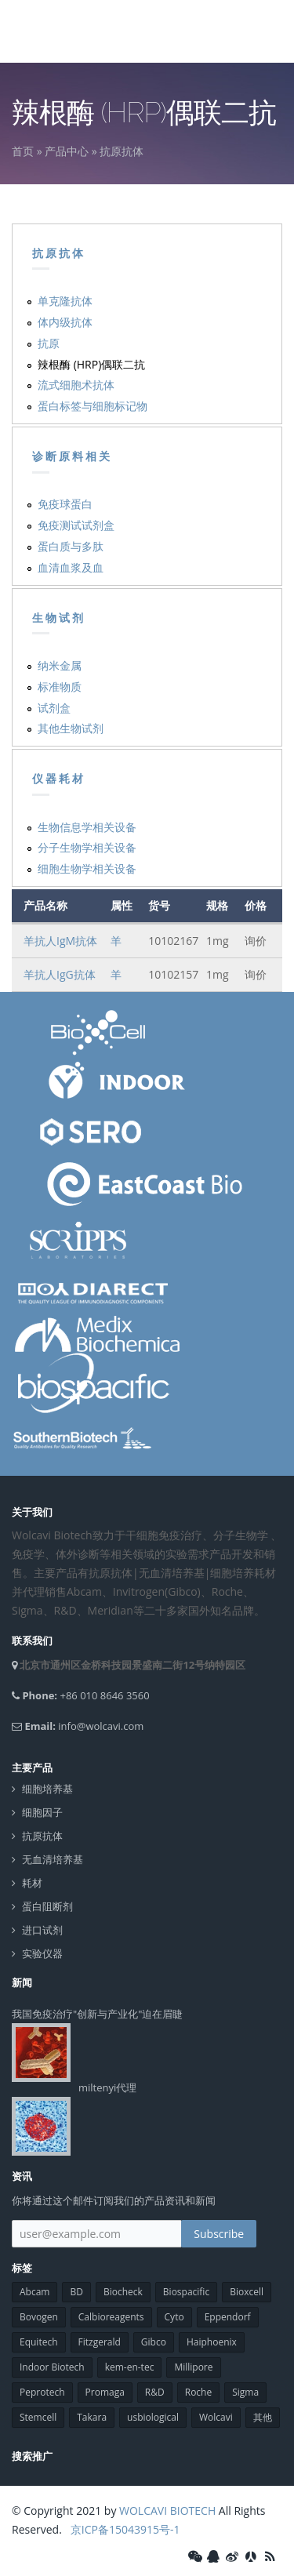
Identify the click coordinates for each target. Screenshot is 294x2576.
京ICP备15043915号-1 (123, 2529)
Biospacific (186, 2291)
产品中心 (67, 151)
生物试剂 (58, 618)
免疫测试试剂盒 (76, 525)
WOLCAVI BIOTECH (167, 2510)
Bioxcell (246, 2291)
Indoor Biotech (52, 2367)
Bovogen (39, 2316)
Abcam (34, 2291)
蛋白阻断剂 (47, 1907)
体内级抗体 (65, 321)
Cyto (174, 2316)
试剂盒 (54, 707)
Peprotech (42, 2392)
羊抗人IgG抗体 (60, 974)
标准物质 (60, 686)
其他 (262, 2417)
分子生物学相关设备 (87, 847)
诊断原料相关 (72, 456)
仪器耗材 (58, 778)
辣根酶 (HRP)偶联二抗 (91, 364)
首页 (23, 151)
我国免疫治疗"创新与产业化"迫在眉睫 (97, 2014)
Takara (92, 2417)
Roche (198, 2392)
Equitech (39, 2342)
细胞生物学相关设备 (87, 868)
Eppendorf (228, 2316)
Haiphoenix (212, 2342)
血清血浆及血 (70, 567)
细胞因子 (42, 1812)
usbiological (153, 2417)
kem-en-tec (129, 2367)
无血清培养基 (52, 1860)
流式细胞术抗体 (76, 384)
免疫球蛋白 (65, 503)
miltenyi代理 (107, 2087)
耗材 (32, 1883)
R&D (155, 2392)
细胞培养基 (47, 1789)
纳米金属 (60, 665)
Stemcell (38, 2417)
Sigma (245, 2392)
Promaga (105, 2392)
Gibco (153, 2342)
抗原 (49, 343)
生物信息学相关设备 (87, 826)
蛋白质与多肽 (70, 546)
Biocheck (123, 2291)
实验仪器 (42, 1954)
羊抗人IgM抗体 (60, 940)
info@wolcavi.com (100, 1726)
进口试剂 (42, 1930)
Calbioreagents (111, 2316)
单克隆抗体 (65, 300)
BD (76, 2291)
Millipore (193, 2367)
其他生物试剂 (70, 728)
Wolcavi (216, 2417)
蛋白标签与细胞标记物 (92, 405)
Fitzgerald (99, 2342)
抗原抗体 (121, 151)
